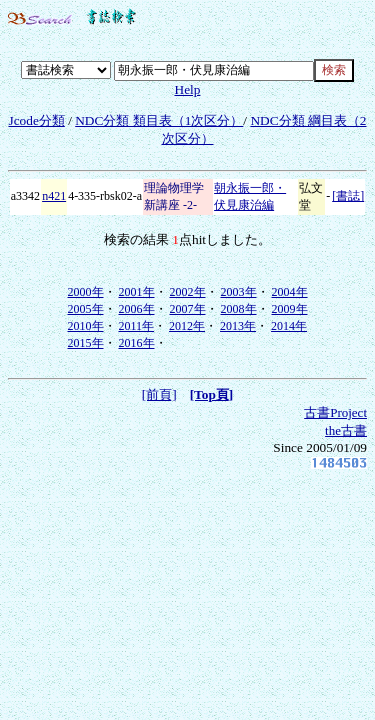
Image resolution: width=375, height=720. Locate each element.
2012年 (187, 326)
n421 (54, 196)
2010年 (86, 326)
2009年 (290, 309)
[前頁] (159, 394)
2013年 (238, 326)
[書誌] (348, 196)
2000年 (86, 292)
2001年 (137, 292)
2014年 (289, 326)
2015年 (86, 343)
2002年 (188, 292)
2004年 (290, 292)
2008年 (239, 309)
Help (188, 89)
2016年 (137, 343)
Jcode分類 (36, 120)
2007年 (188, 309)
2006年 (137, 309)
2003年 (239, 292)
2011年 (137, 326)
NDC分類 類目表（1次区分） (159, 120)
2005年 (86, 309)
